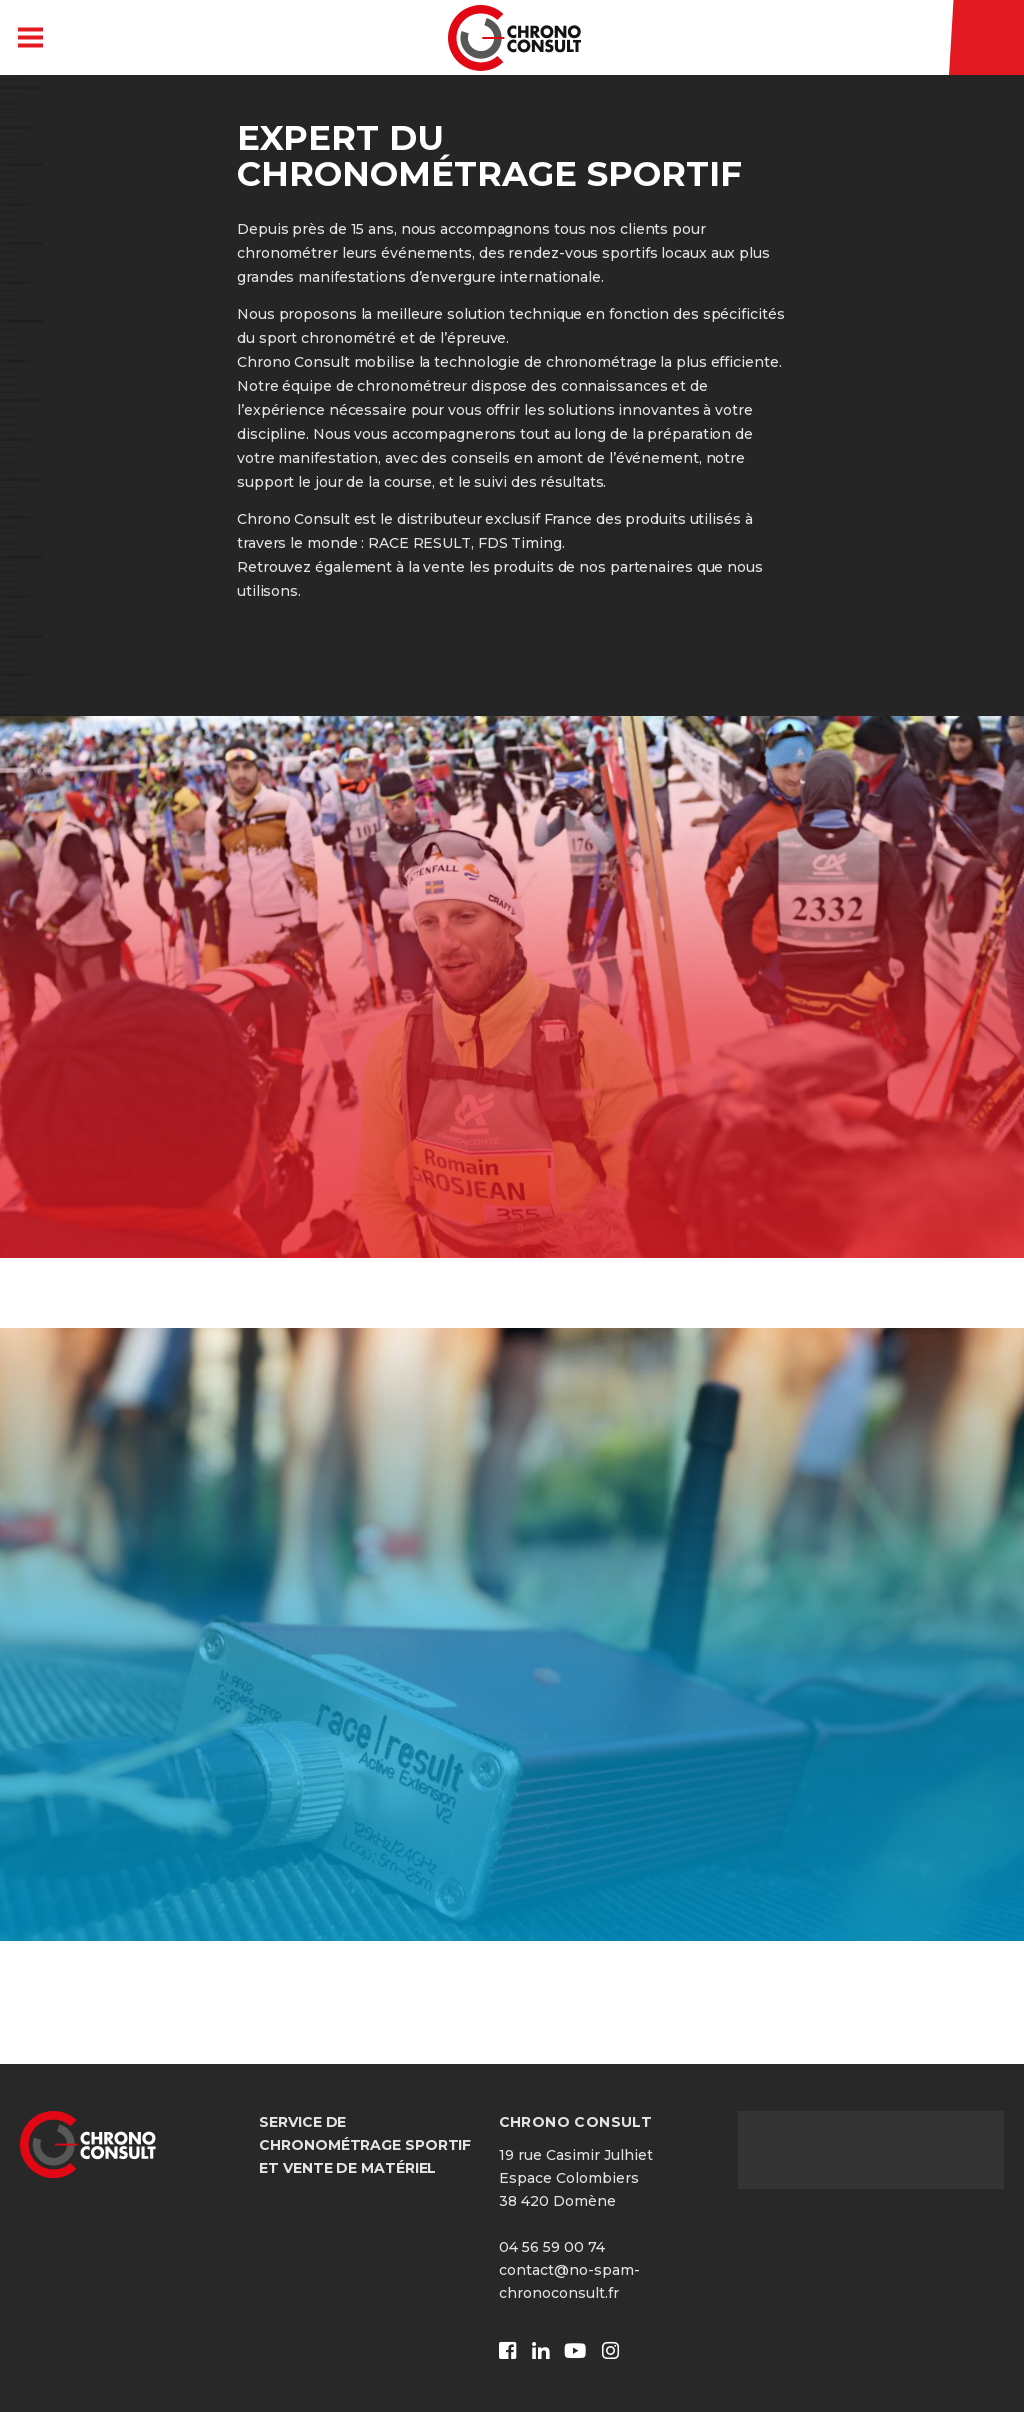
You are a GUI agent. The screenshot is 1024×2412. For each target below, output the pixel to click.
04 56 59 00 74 (552, 2247)
